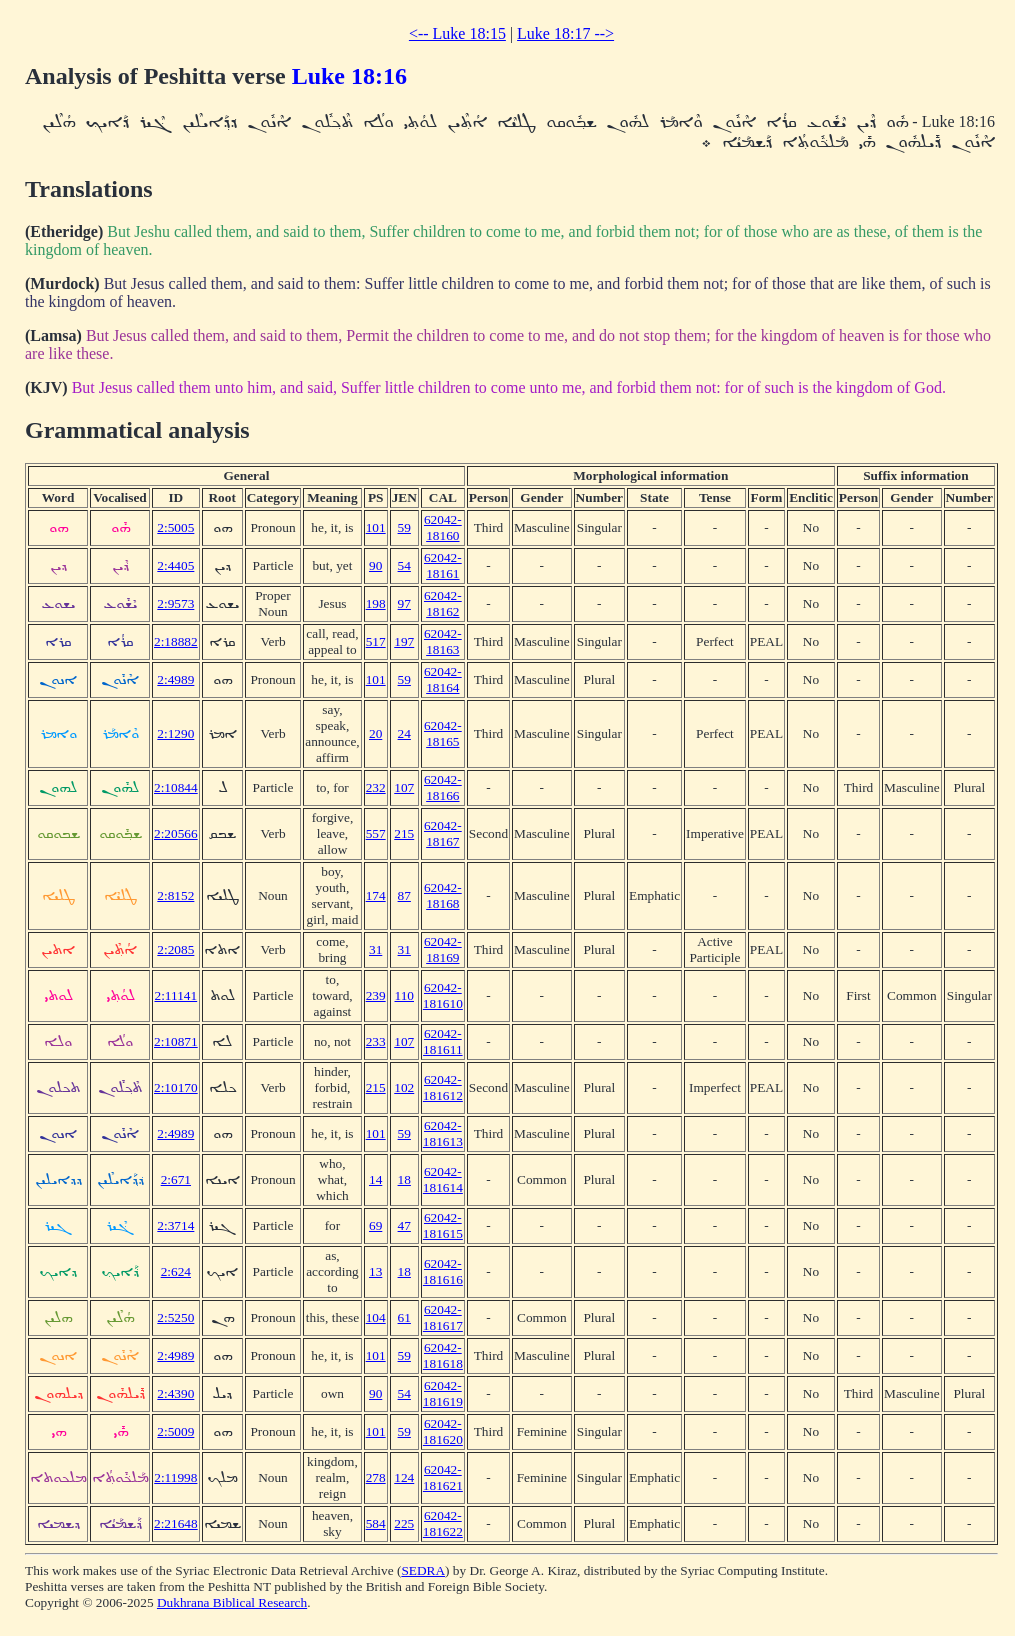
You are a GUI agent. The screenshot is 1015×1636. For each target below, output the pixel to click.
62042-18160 (443, 527)
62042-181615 (443, 1225)
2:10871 (176, 1041)
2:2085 (175, 949)
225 (404, 1523)
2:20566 (176, 833)
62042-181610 (443, 995)
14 (375, 1179)
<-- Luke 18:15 (457, 33)
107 (404, 787)
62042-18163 (443, 641)
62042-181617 (443, 1317)
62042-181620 (443, 1431)
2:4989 (175, 679)
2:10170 (176, 1087)
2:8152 (175, 895)
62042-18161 (443, 565)
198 (376, 603)
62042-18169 (443, 949)
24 (404, 733)
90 (375, 565)
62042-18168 (443, 895)
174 (376, 895)
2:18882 (176, 641)
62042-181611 (443, 1041)
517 (376, 641)
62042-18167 (443, 833)
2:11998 (175, 1477)
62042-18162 (443, 603)
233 (376, 1041)
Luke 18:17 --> (565, 33)
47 (404, 1225)
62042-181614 (443, 1179)
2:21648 (176, 1523)
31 (375, 949)
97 (404, 603)
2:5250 (175, 1317)
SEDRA (423, 1570)
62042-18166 (443, 787)
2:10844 (176, 787)
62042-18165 (443, 733)
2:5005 (175, 527)
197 (404, 641)
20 (375, 733)
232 (376, 787)
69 (375, 1225)
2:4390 (175, 1393)
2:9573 (175, 603)
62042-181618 (443, 1355)
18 (404, 1179)
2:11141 (175, 995)
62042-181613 (443, 1133)
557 (376, 833)
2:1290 (175, 733)
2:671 (176, 1179)
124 (404, 1477)
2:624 (176, 1271)
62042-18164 (443, 679)
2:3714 (175, 1225)
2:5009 (175, 1431)
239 (376, 995)
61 (404, 1317)
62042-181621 (443, 1477)
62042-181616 (443, 1271)
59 (404, 527)
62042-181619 (443, 1393)
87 (404, 895)
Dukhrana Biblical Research (232, 1602)
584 (376, 1523)
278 (376, 1477)
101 (376, 527)
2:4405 (175, 565)
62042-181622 (443, 1523)
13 (375, 1271)
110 (405, 995)
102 (404, 1087)
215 (404, 833)
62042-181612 (443, 1087)
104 (376, 1317)
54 (404, 565)
